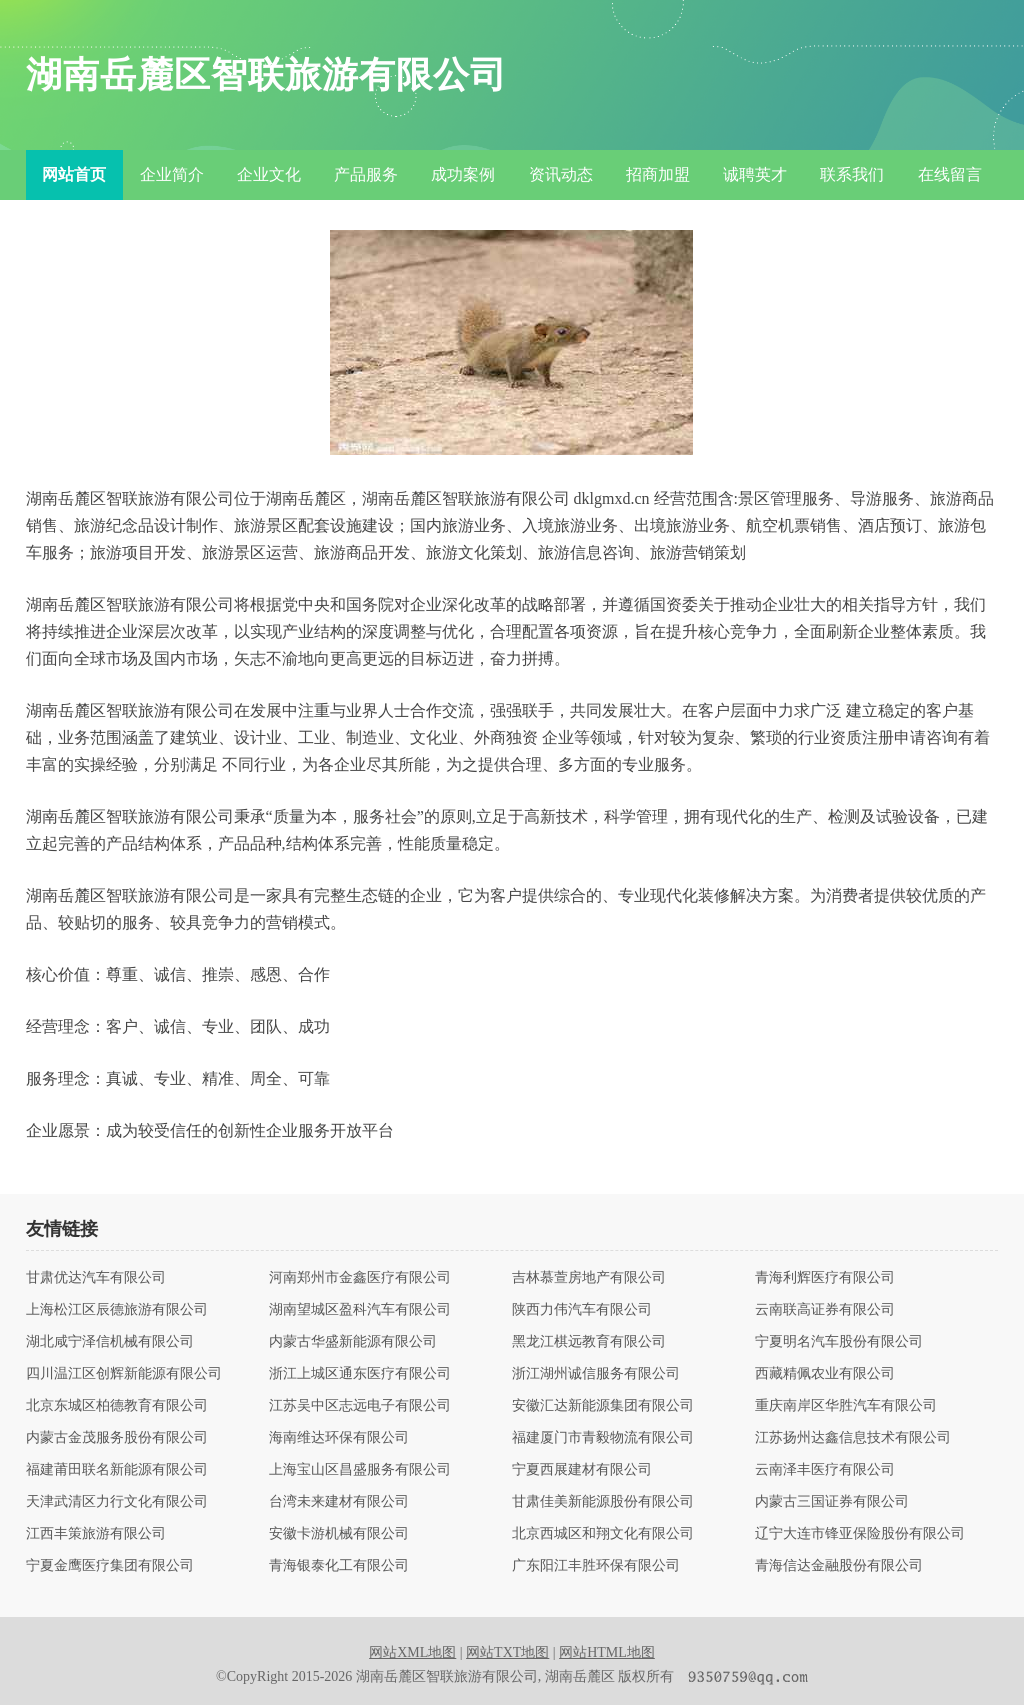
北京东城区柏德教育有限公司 (117, 1406)
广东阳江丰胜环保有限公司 (596, 1566)
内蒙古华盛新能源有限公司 (353, 1342)
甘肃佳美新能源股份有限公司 (603, 1502)
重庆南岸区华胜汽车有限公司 (846, 1406)
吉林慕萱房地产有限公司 (589, 1278)
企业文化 (269, 174)
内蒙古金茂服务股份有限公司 (117, 1438)
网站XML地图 (412, 1652)
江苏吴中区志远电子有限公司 (360, 1406)
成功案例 (463, 174)
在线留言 (950, 174)
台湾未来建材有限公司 (339, 1502)
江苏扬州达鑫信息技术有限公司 (853, 1438)
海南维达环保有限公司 (339, 1438)
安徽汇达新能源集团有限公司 (603, 1406)
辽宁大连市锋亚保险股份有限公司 (860, 1534)
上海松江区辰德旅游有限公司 (117, 1310)
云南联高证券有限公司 (825, 1310)
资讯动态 (561, 174)
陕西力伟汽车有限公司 (582, 1310)
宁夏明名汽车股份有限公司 (839, 1342)
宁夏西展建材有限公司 (582, 1470)
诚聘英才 (755, 174)
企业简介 (172, 174)
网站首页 (74, 174)
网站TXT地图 (507, 1652)
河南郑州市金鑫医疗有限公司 (360, 1278)
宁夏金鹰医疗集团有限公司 (110, 1566)
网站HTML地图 (607, 1652)
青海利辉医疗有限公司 (825, 1278)
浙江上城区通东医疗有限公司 (360, 1374)
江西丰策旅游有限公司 (96, 1534)
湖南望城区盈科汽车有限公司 (360, 1310)
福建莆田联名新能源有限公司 (117, 1470)
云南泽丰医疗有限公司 (825, 1470)
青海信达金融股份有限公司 (839, 1566)
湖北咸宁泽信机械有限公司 (110, 1342)
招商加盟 (658, 174)
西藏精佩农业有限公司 (825, 1374)
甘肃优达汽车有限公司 (96, 1278)
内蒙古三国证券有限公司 (832, 1502)
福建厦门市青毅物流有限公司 (603, 1438)
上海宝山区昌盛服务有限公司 (360, 1470)
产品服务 (366, 174)
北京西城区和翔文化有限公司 (603, 1534)
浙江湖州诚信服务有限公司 (596, 1374)
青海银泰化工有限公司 (339, 1566)
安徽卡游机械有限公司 (339, 1534)
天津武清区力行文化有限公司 (117, 1502)
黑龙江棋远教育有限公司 (589, 1342)
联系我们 (852, 174)
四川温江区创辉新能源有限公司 (124, 1374)
